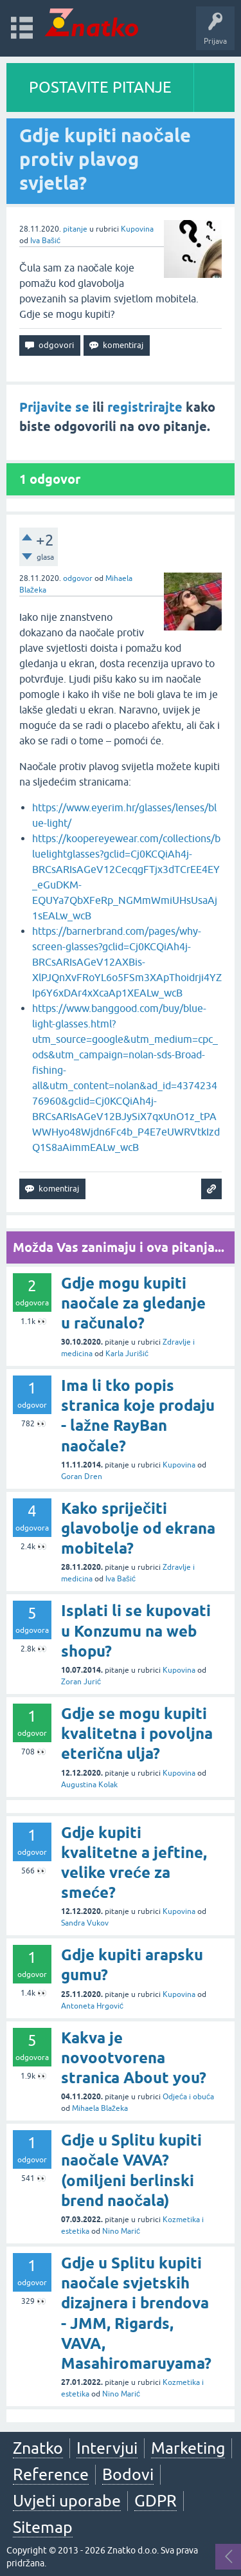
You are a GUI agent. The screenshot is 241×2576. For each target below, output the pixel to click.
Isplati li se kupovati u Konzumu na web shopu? (136, 1630)
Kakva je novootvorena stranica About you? (133, 2058)
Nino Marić (121, 2231)
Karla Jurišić (126, 1353)
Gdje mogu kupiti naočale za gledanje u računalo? (133, 1303)
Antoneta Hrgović (92, 2005)
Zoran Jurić (81, 1681)
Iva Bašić (45, 240)
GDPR (155, 2501)
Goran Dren (81, 1476)
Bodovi (128, 2474)
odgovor (78, 578)
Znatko (38, 2448)
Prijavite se (54, 407)
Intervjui (107, 2448)
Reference (51, 2474)
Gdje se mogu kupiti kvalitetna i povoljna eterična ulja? (137, 1733)
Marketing (188, 2448)
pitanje (75, 229)
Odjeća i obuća (188, 2096)
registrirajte (145, 407)
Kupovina (137, 229)
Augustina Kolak (89, 1784)
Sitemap (43, 2527)
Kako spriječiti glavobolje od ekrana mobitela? (138, 1528)
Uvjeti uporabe (67, 2501)
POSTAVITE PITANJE (100, 87)
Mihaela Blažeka (100, 2108)
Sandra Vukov (85, 1922)
